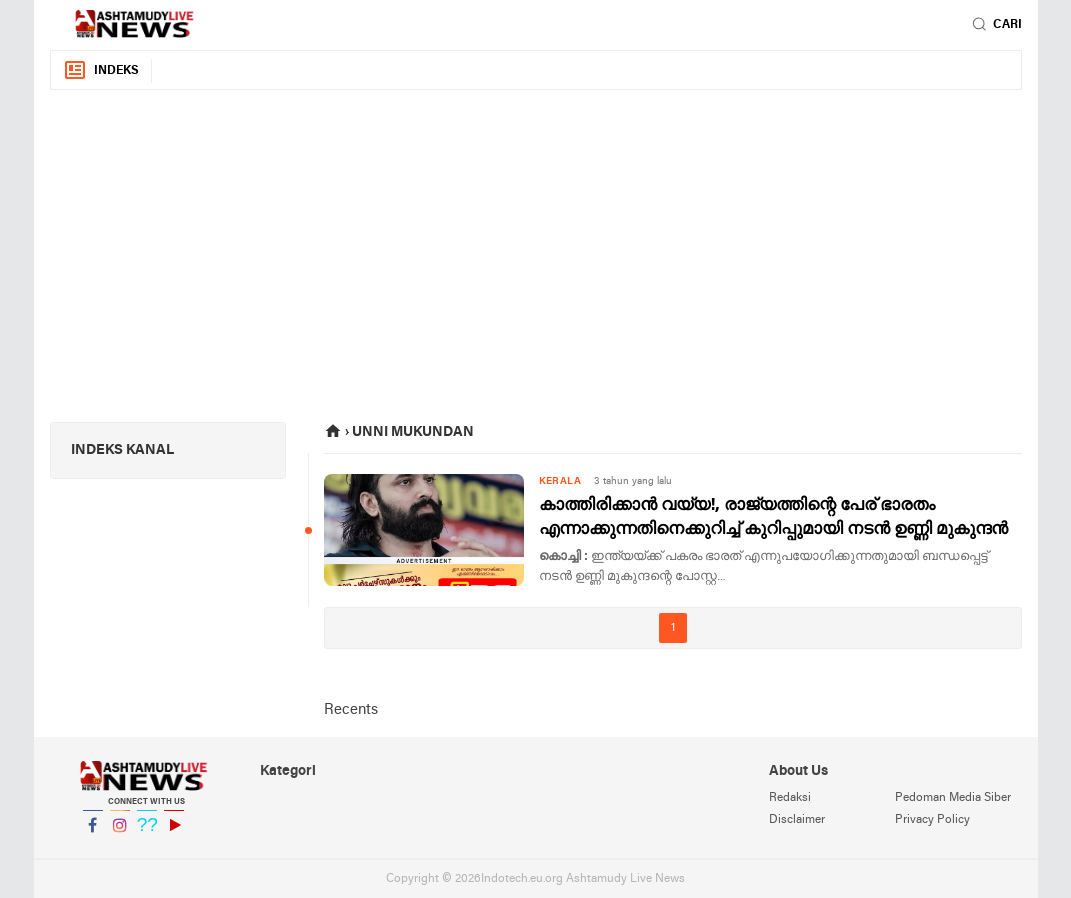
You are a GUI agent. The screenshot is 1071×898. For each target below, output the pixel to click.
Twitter (147, 833)
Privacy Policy (932, 820)
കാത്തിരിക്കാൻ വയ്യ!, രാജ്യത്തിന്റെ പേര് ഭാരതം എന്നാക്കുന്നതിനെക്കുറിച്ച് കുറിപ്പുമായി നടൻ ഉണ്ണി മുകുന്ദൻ (773, 517)
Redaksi (790, 798)
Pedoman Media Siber (953, 798)
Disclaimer (797, 820)
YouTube (174, 833)
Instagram (120, 833)
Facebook (93, 833)
